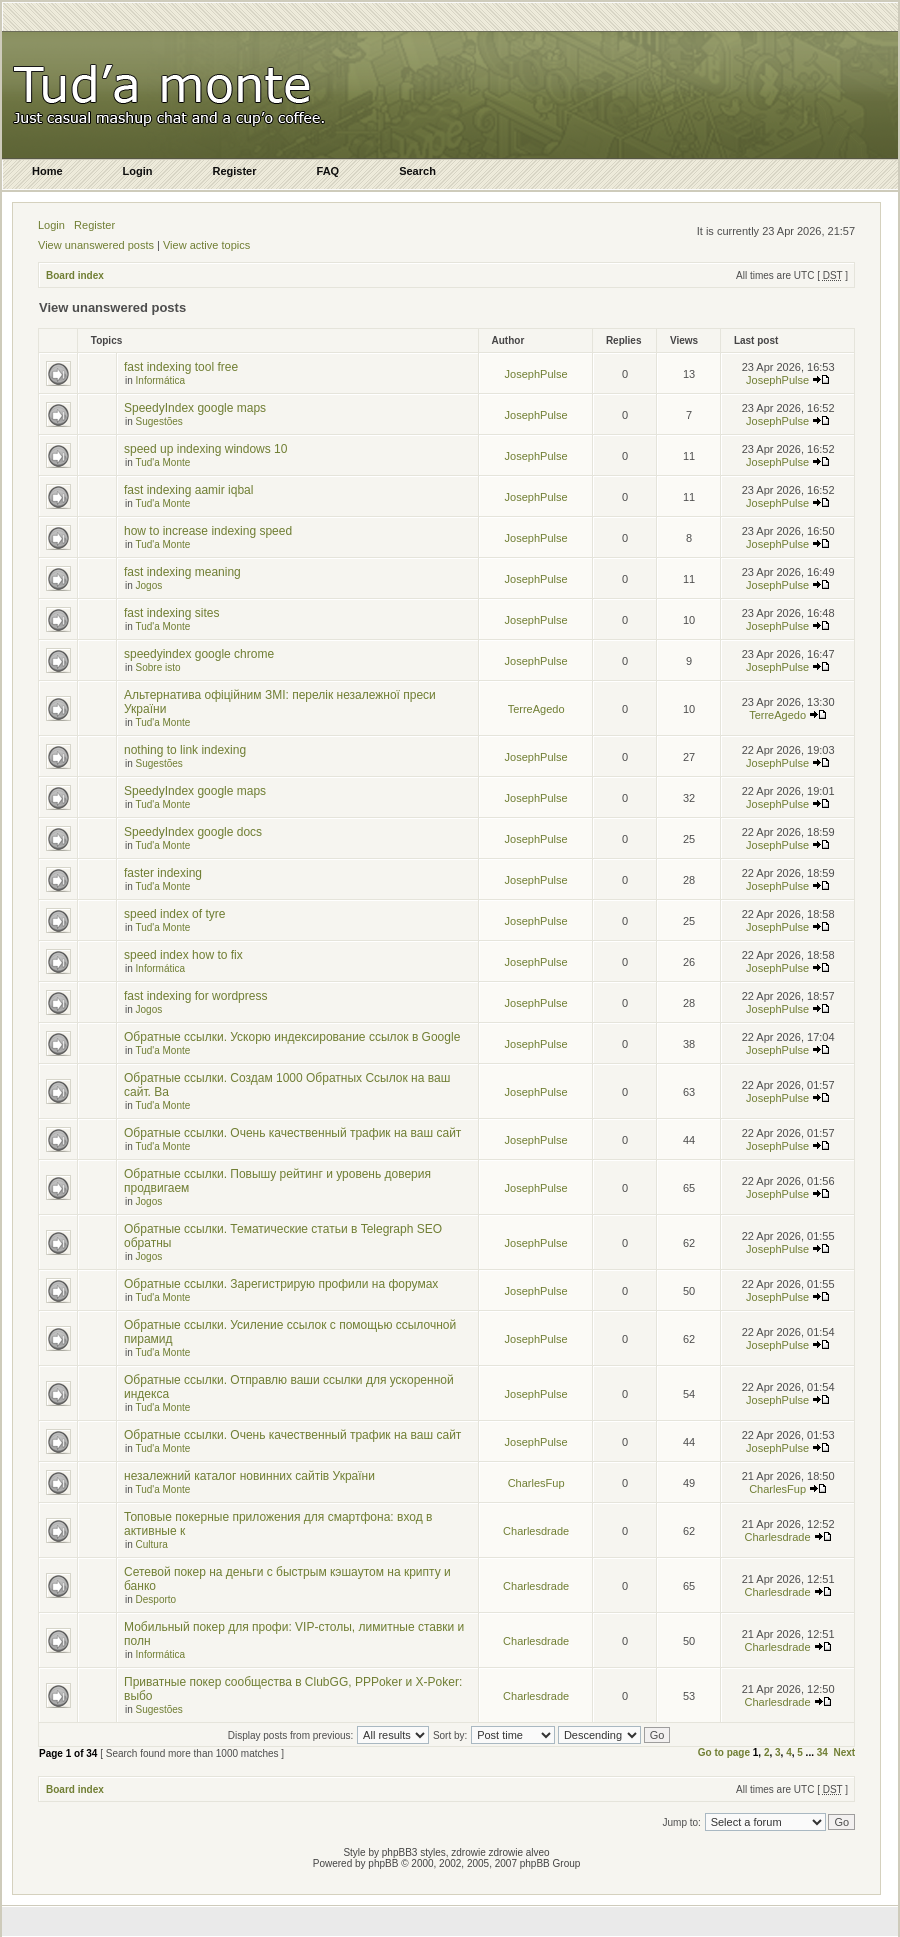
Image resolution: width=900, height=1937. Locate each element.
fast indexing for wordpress (195, 996)
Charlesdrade (536, 1531)
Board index (75, 275)
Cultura (152, 1544)
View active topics (206, 245)
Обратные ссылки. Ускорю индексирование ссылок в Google (292, 1037)
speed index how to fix (183, 955)
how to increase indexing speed (208, 531)
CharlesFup (536, 1483)
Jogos (149, 585)
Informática (160, 380)
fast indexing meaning (182, 572)
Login (51, 225)
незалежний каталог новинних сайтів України (249, 1476)
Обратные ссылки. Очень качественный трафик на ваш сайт (292, 1133)
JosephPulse (536, 374)
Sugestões (159, 421)
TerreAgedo (536, 709)
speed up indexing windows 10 (205, 449)
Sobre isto (158, 667)
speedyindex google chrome (199, 654)
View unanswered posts (96, 245)
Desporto (156, 1599)
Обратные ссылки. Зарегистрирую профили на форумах (281, 1284)
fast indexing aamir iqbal (188, 490)
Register (94, 225)
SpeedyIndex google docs (193, 832)
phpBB (383, 1863)
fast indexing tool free (181, 367)
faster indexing (163, 873)
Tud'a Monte (162, 462)
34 (822, 1752)
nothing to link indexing (185, 750)
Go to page (724, 1752)
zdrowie (506, 1852)
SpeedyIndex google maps (195, 408)
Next (844, 1752)
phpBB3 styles (414, 1852)
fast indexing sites (171, 613)
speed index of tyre (174, 914)
